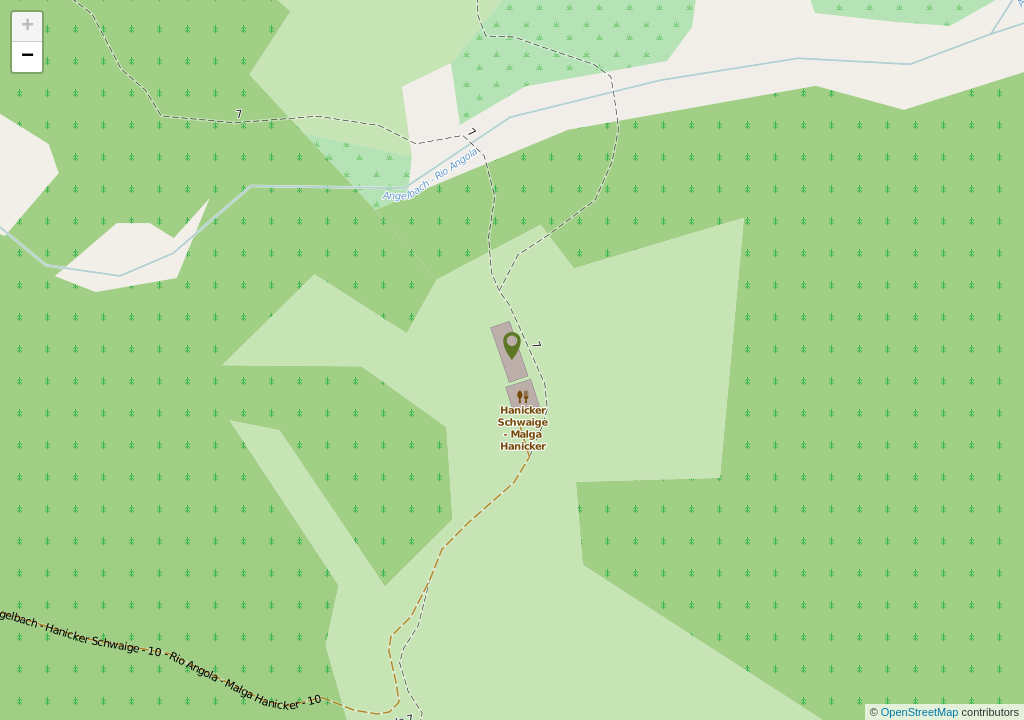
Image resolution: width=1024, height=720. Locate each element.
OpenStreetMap (921, 712)
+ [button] (27, 27)
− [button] (27, 57)
